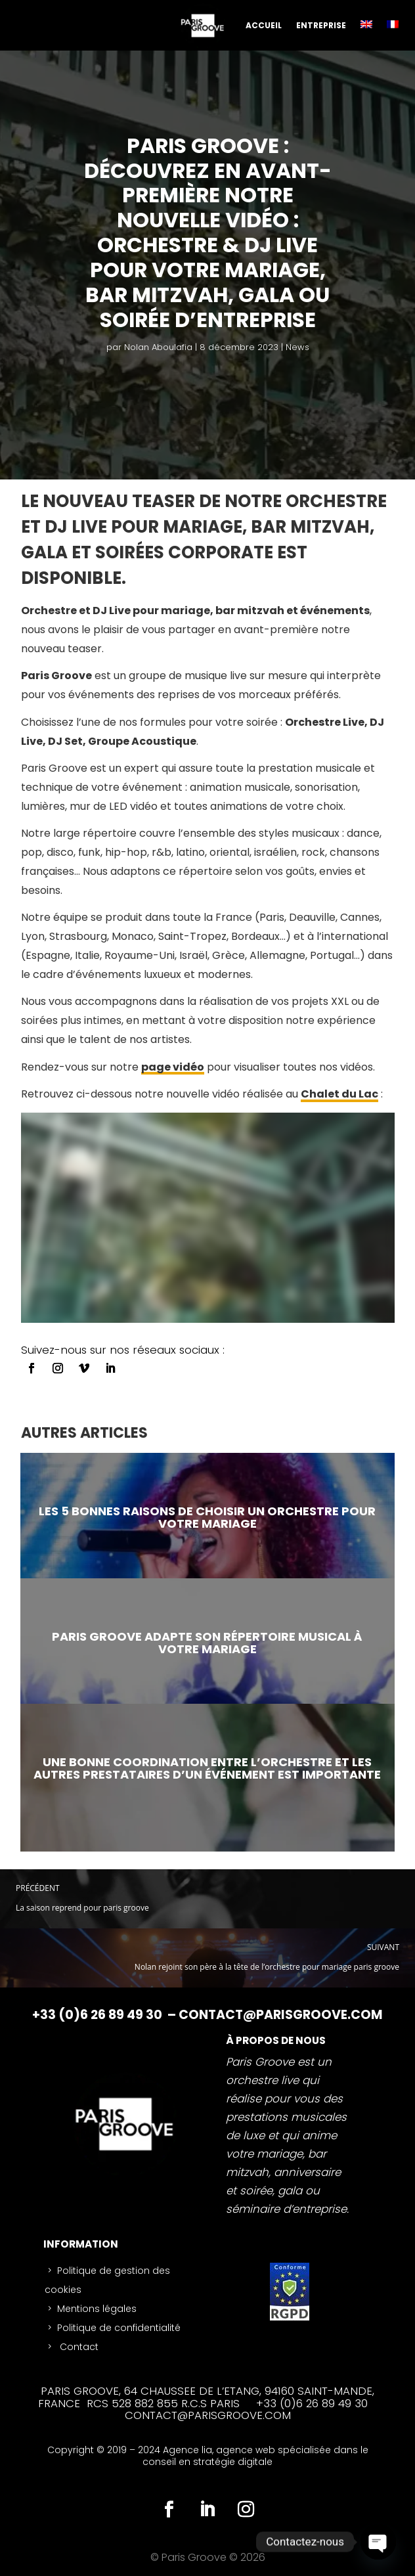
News (297, 347)
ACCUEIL (264, 25)
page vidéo (172, 1067)
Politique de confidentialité (119, 2327)
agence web (247, 2449)
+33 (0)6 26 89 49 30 (98, 2015)
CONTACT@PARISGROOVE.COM (281, 2015)
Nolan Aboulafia (158, 347)
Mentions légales (97, 2308)
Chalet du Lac (339, 1093)
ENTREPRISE (321, 25)
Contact (77, 2346)
